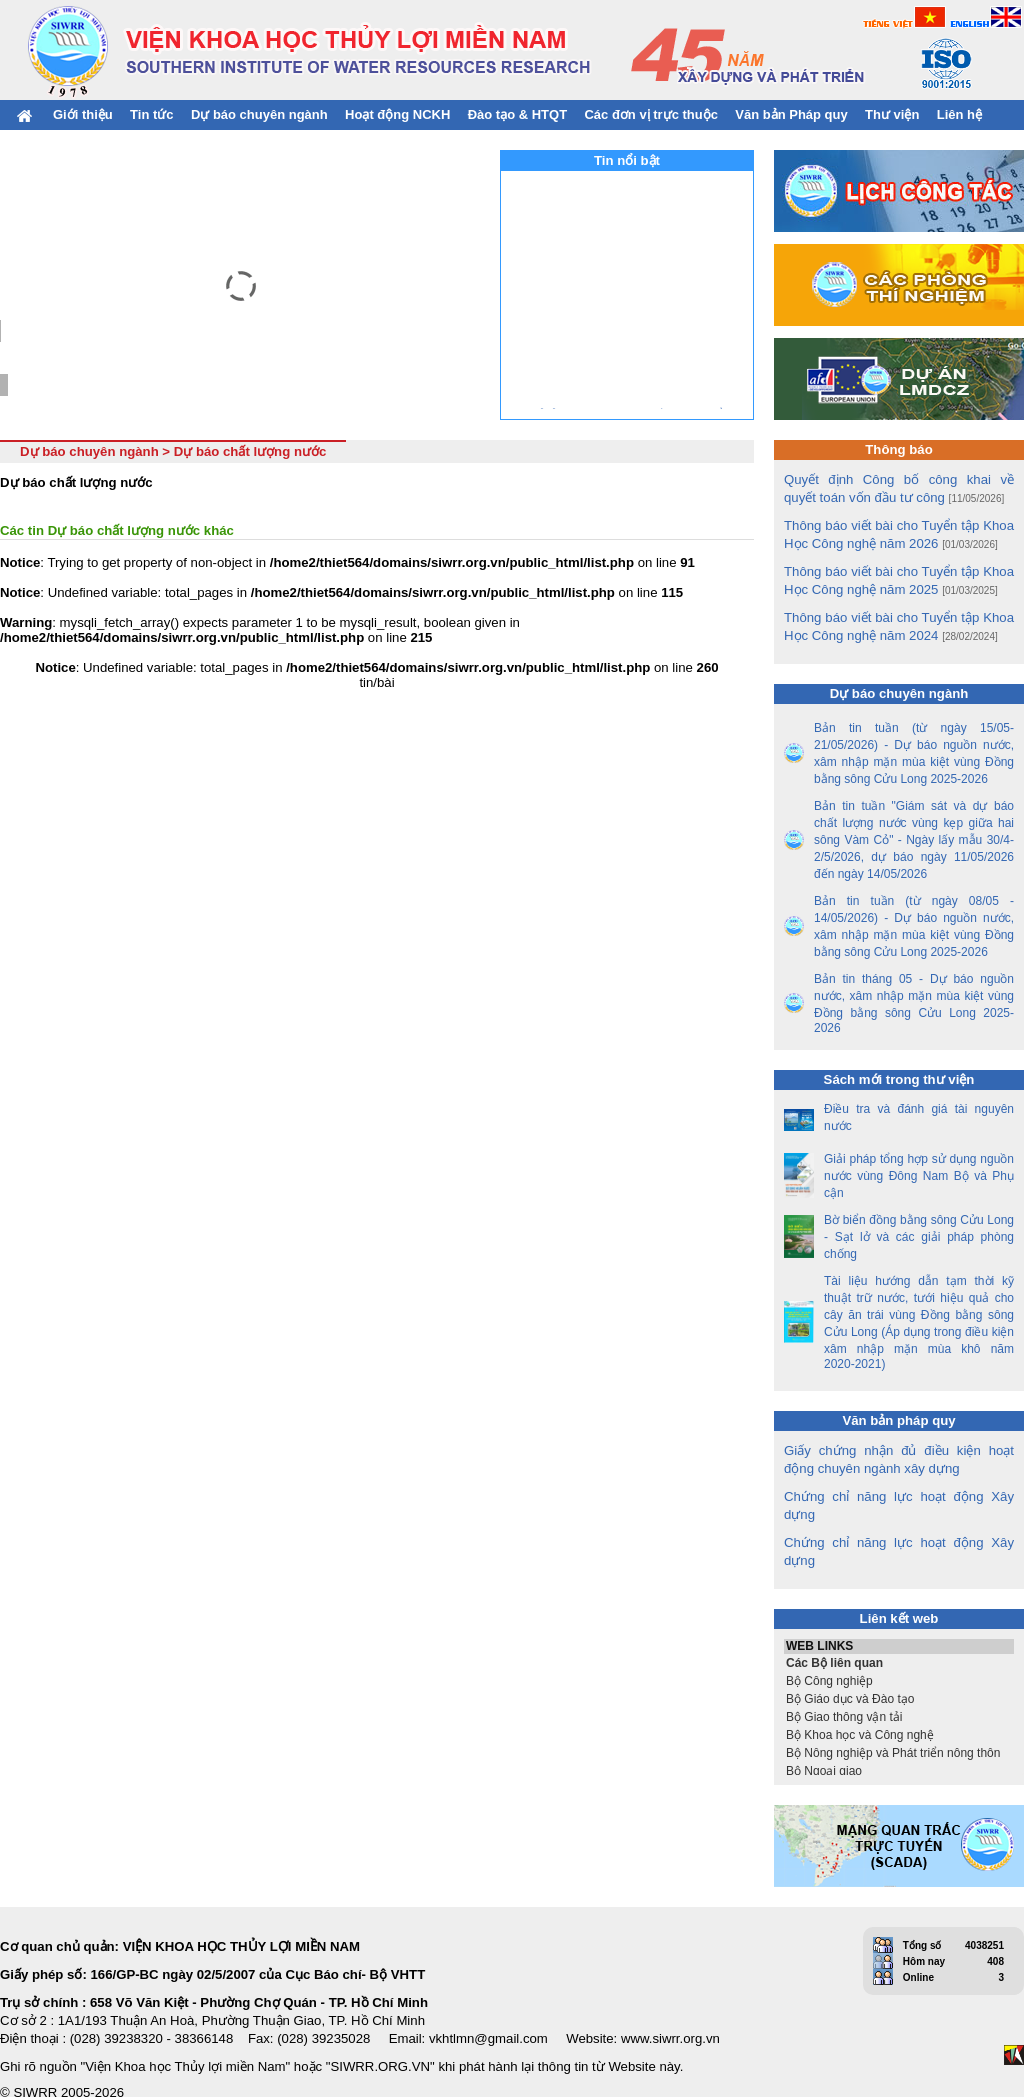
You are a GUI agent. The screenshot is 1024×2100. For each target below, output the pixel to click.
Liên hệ (959, 114)
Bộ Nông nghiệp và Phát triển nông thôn (899, 1753)
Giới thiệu (83, 114)
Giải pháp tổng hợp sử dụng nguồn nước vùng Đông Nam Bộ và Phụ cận (919, 1176)
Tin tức (151, 114)
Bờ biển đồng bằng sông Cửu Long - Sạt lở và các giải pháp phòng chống (919, 1237)
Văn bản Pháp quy (791, 114)
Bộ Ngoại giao (899, 1771)
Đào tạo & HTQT (517, 114)
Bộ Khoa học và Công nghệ (899, 1735)
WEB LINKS (899, 1646)
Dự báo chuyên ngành (259, 114)
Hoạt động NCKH (397, 114)
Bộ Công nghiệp (899, 1681)
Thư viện (892, 114)
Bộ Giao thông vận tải (899, 1717)
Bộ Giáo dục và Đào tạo (899, 1699)
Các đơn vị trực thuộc (650, 114)
